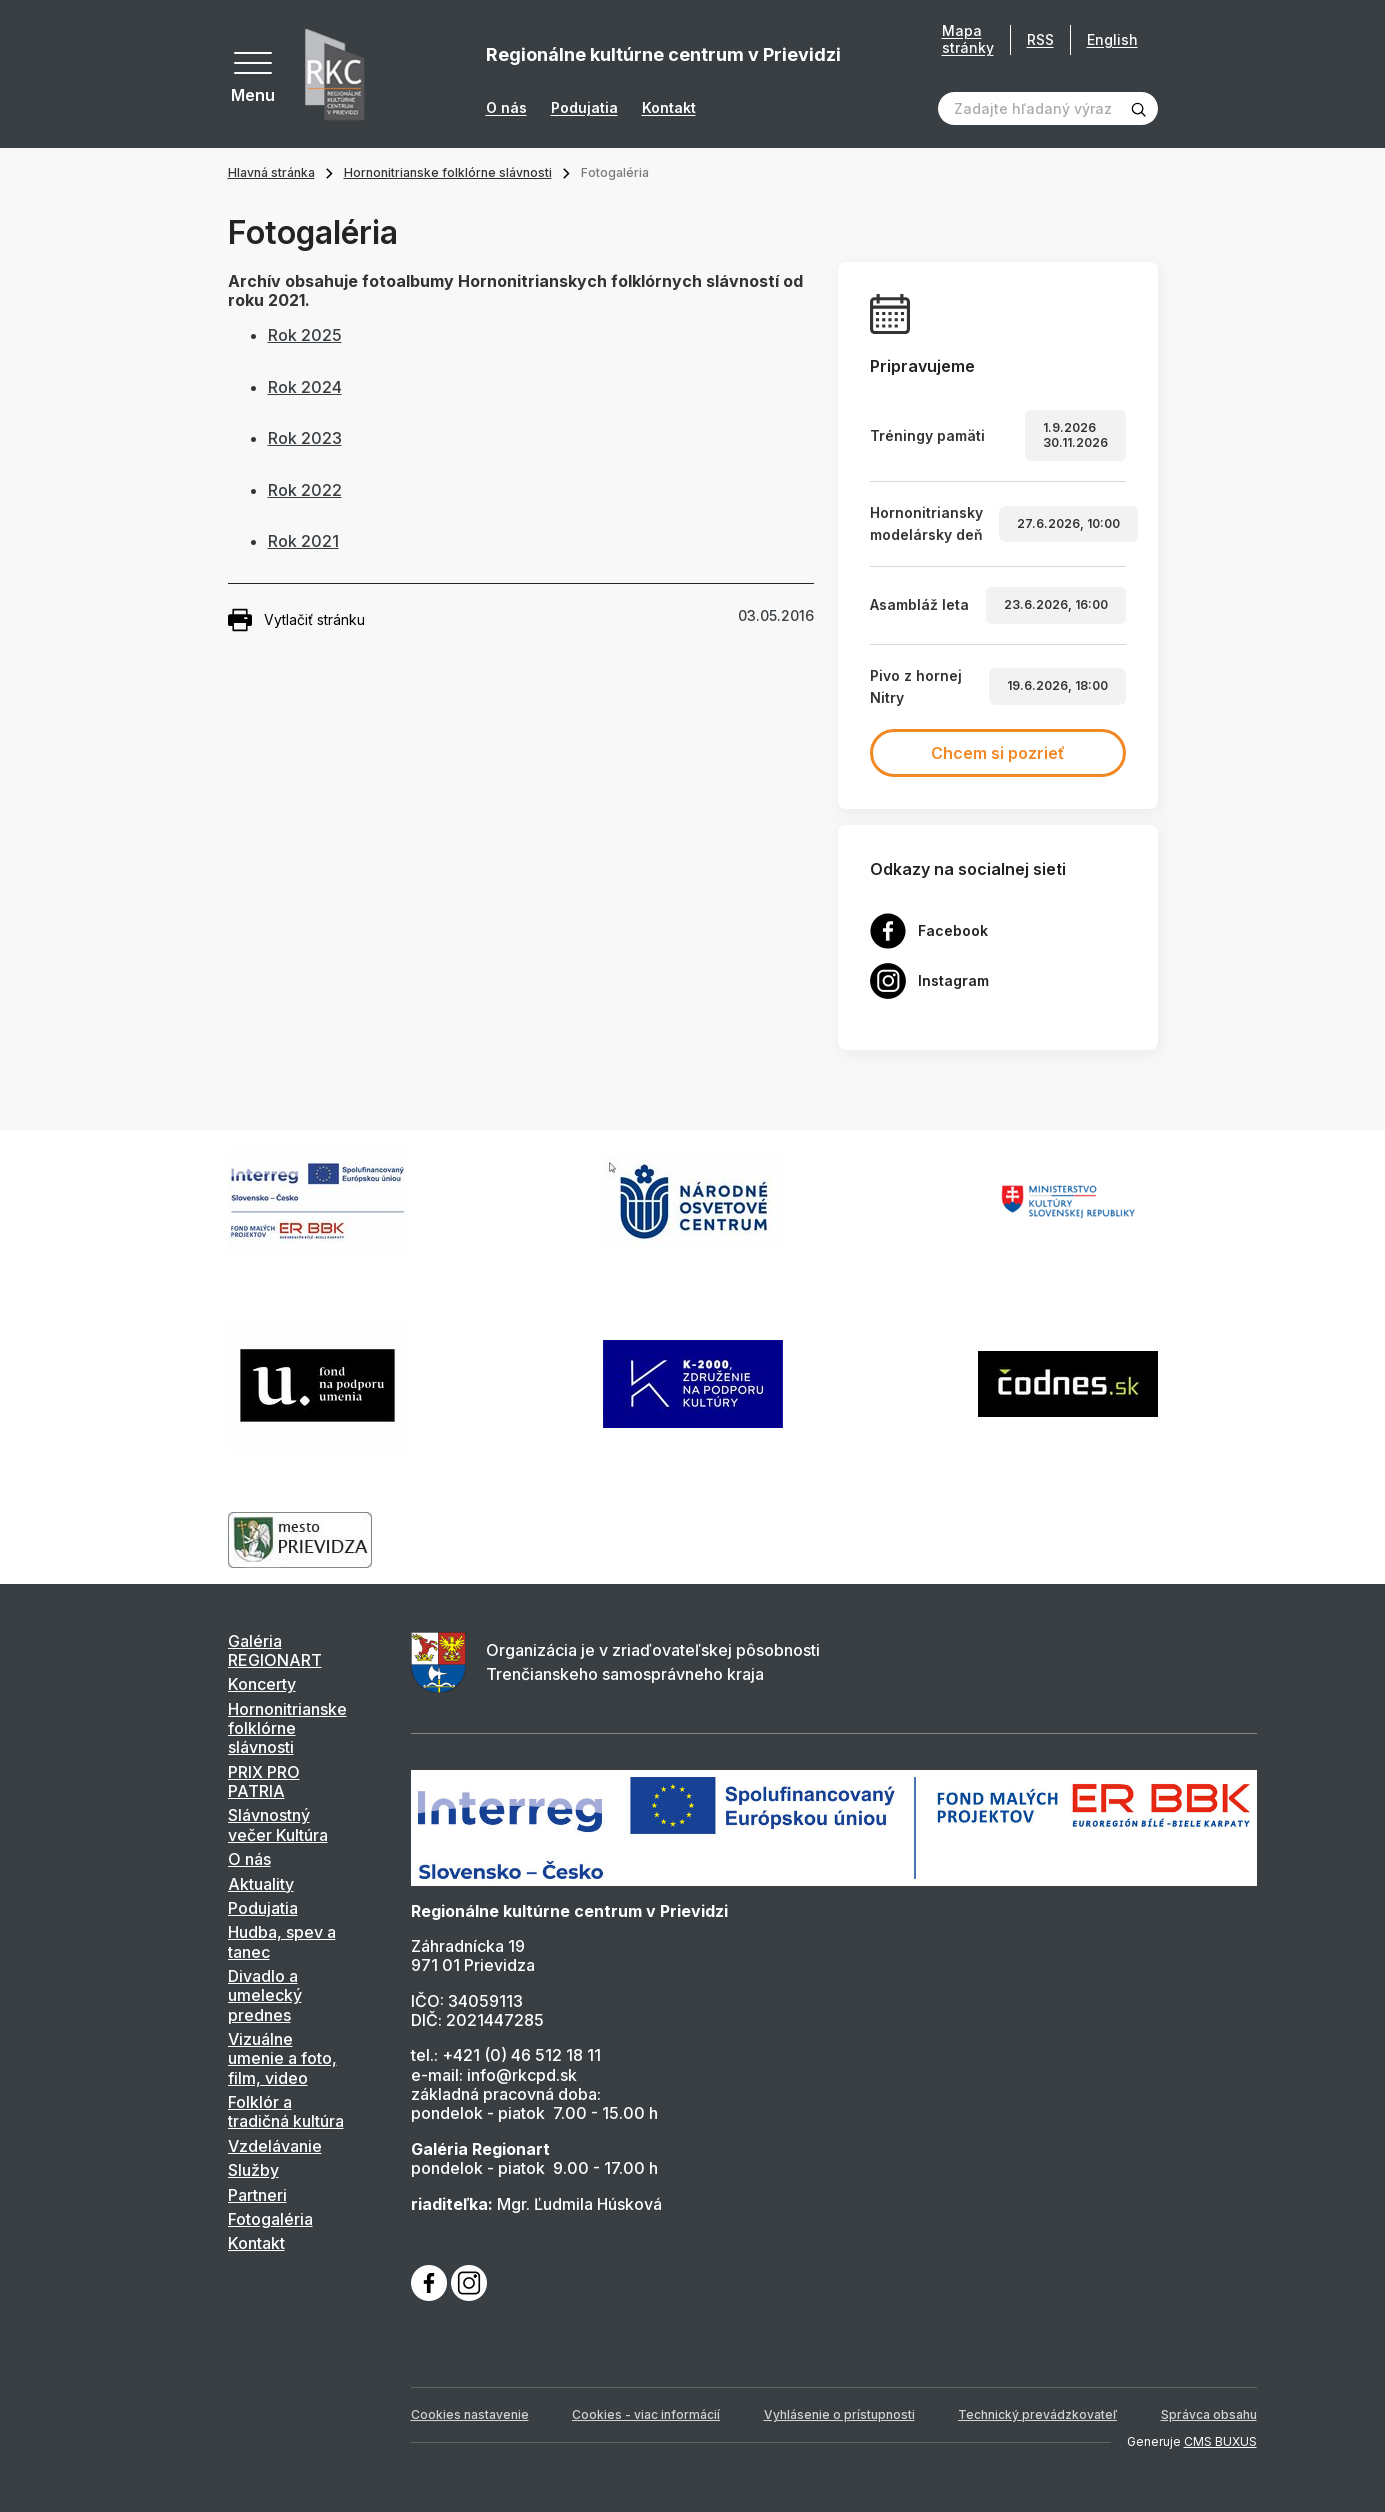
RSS (1040, 39)
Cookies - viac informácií (646, 2414)
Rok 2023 (305, 438)
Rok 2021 (303, 541)
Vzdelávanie (275, 2146)
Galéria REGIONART (275, 1650)
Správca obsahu (1209, 2414)
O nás (506, 108)
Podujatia (584, 108)
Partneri (257, 2195)
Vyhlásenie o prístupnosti (839, 2414)
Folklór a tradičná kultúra (286, 2111)
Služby (253, 2170)
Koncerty (262, 1684)
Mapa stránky (968, 39)
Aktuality (261, 1884)
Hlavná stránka (271, 172)
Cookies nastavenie (470, 2414)
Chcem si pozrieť (998, 753)
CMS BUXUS (1220, 2441)
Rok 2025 (305, 335)
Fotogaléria (270, 2219)
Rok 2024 (305, 387)
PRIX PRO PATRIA (264, 1781)
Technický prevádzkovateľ (1037, 2414)
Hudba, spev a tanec (282, 1941)
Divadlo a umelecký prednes (265, 1995)
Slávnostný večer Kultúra (278, 1824)
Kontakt (669, 108)
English (1112, 39)
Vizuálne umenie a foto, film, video (282, 2058)
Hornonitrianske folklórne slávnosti (448, 172)
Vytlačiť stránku (296, 620)
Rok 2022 (305, 490)
